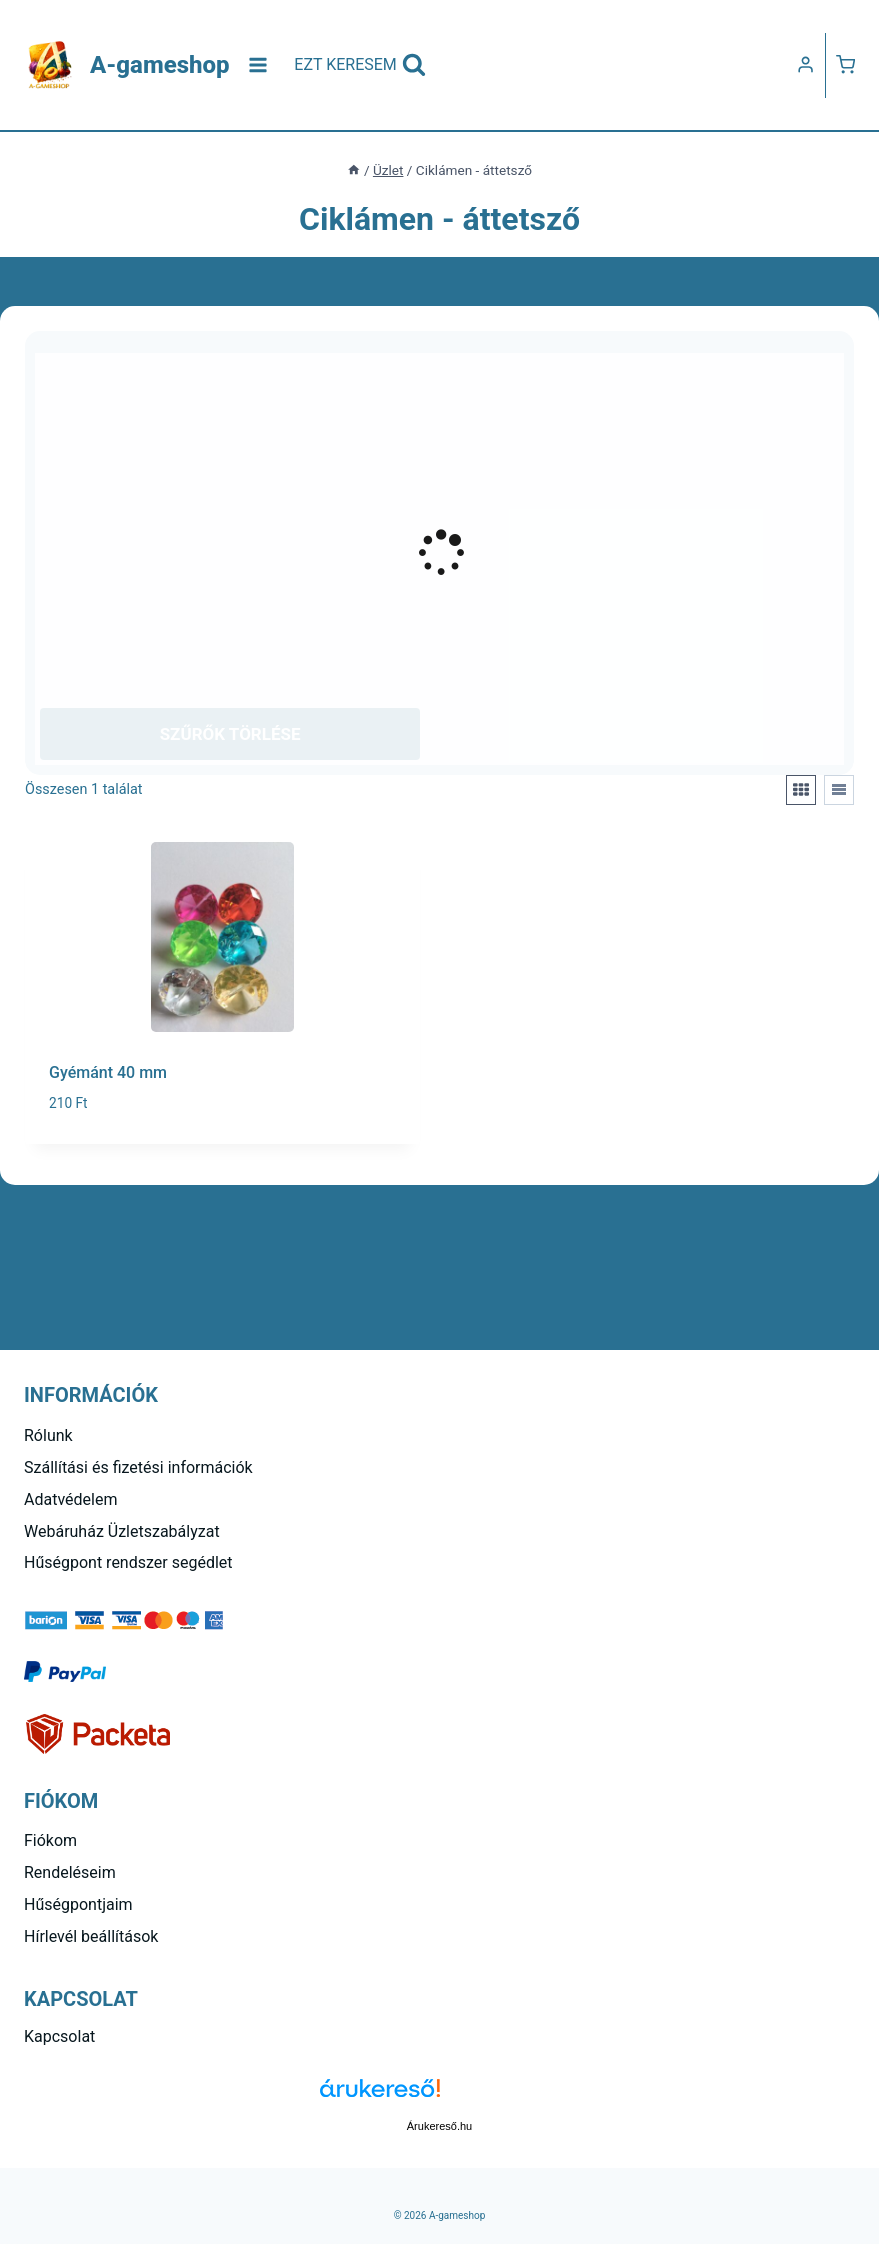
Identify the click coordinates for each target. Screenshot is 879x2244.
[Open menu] (258, 64)
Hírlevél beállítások (91, 1936)
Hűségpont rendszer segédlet (128, 1562)
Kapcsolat (59, 2036)
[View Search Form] (360, 65)
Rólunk (48, 1435)
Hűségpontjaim (78, 1904)
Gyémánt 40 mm (108, 1072)
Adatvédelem (70, 1499)
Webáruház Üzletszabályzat (122, 1531)
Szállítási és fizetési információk (138, 1467)
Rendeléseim (70, 1872)
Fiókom (50, 1840)
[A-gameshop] (127, 65)
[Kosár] (845, 64)
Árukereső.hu (439, 2126)
